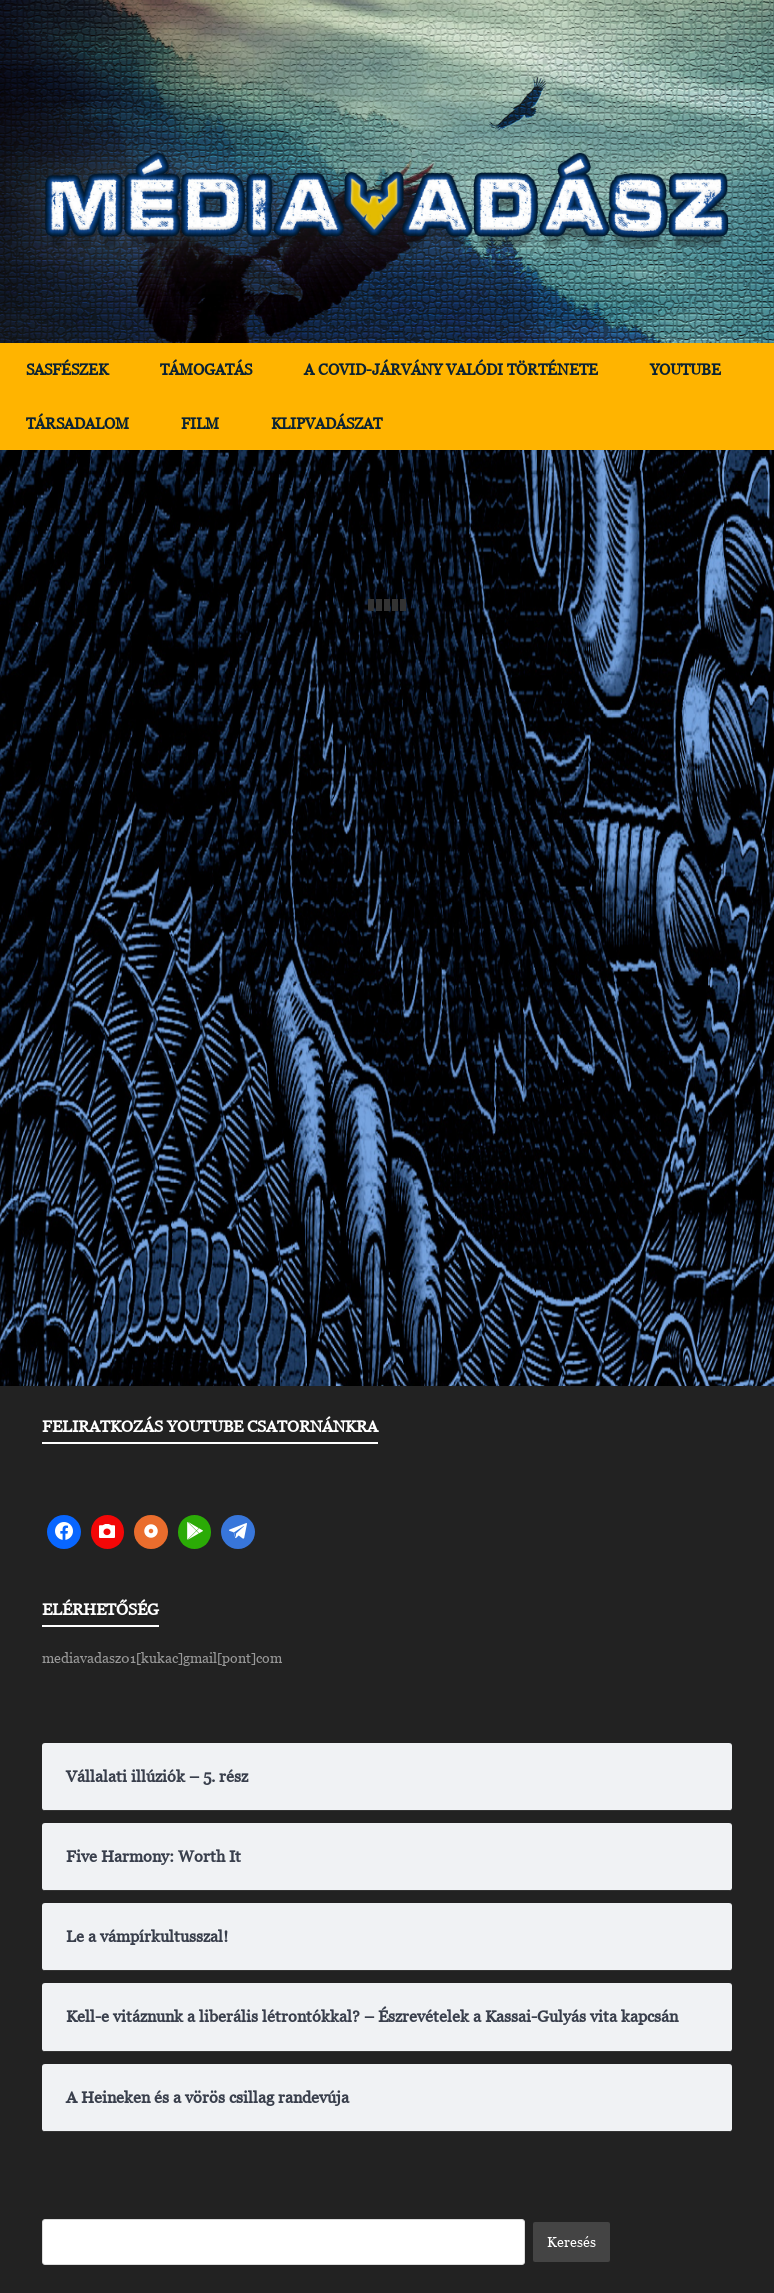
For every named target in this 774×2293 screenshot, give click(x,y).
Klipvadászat (326, 423)
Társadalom (77, 423)
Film (200, 423)
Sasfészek (67, 369)
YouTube (685, 369)
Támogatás (206, 369)
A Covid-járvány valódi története (451, 369)
